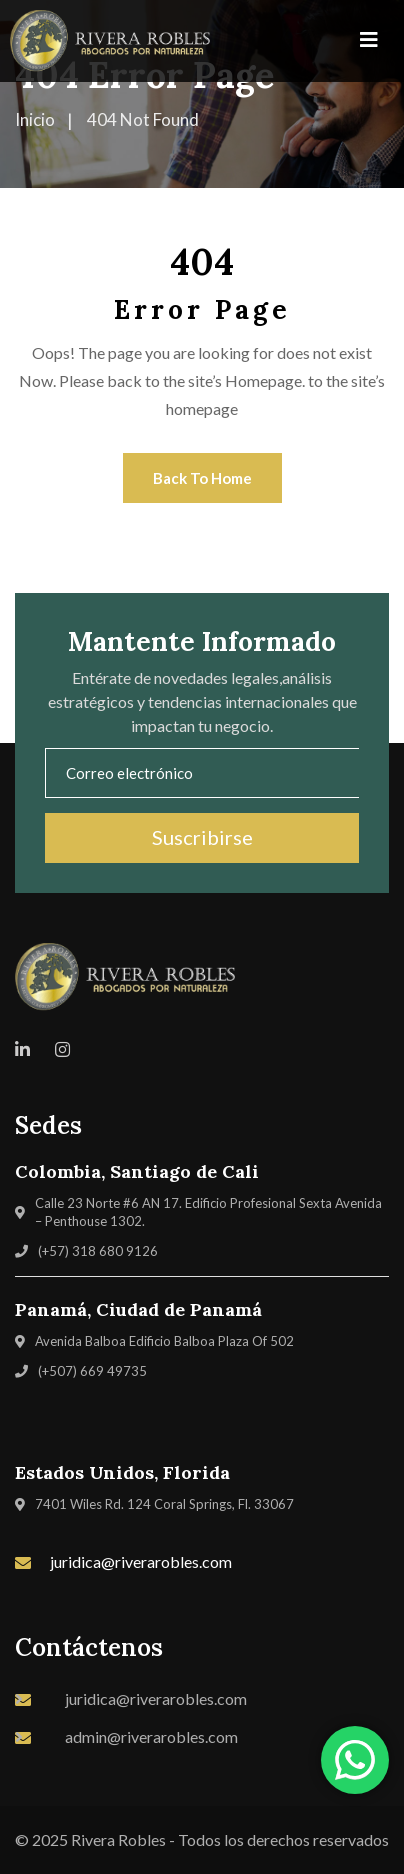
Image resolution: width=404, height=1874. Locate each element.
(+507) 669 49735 (92, 1371)
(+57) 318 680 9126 (98, 1251)
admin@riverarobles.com (151, 1736)
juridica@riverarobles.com (141, 1561)
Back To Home (202, 478)
